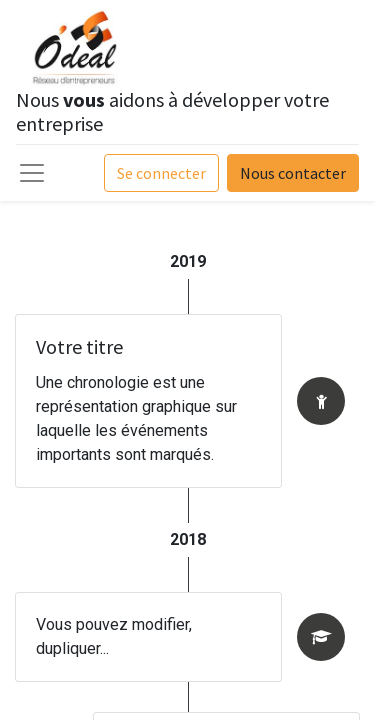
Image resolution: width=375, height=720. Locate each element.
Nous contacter (293, 173)
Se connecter (161, 173)
